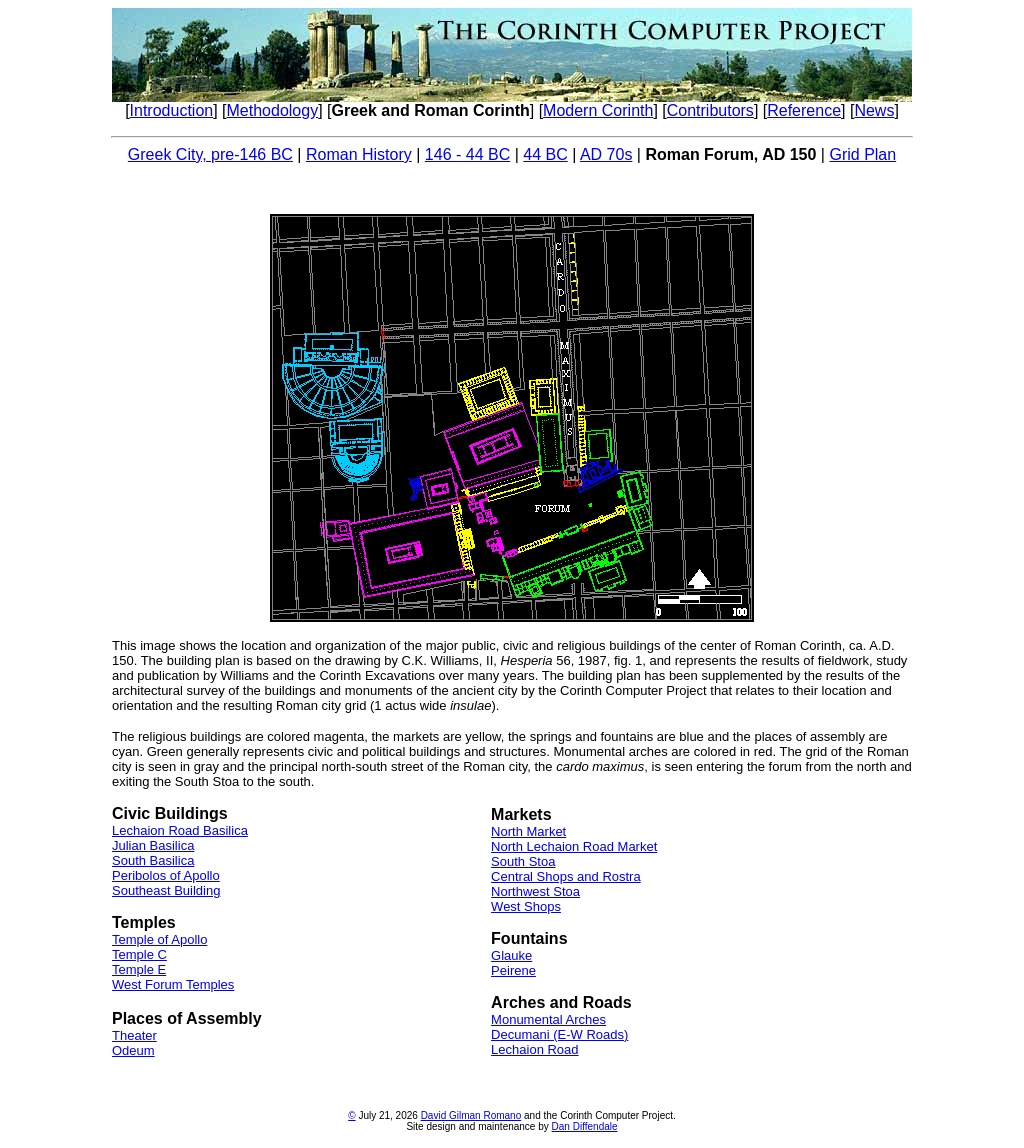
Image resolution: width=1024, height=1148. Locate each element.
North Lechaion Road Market (574, 846)
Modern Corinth (598, 110)
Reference (804, 110)
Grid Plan (862, 154)
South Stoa (523, 861)
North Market (528, 831)
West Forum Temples (173, 984)
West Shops (526, 906)
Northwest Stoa (535, 891)
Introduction (172, 110)
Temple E (139, 969)
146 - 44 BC (467, 154)
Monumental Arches (548, 1019)
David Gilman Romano (471, 1115)
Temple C (139, 954)
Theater (134, 1035)
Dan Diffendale (585, 1126)
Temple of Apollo (159, 939)
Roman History (359, 154)
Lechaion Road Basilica (180, 830)
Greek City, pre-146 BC (210, 154)
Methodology (273, 110)
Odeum (133, 1050)
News (874, 110)
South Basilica (153, 860)
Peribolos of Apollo (166, 875)
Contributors (710, 110)
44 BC (545, 154)
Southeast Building (166, 890)
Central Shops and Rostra (566, 876)
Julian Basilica (153, 845)
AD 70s (606, 154)
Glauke (511, 955)
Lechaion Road (534, 1049)
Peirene (513, 970)
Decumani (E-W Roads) (559, 1034)
